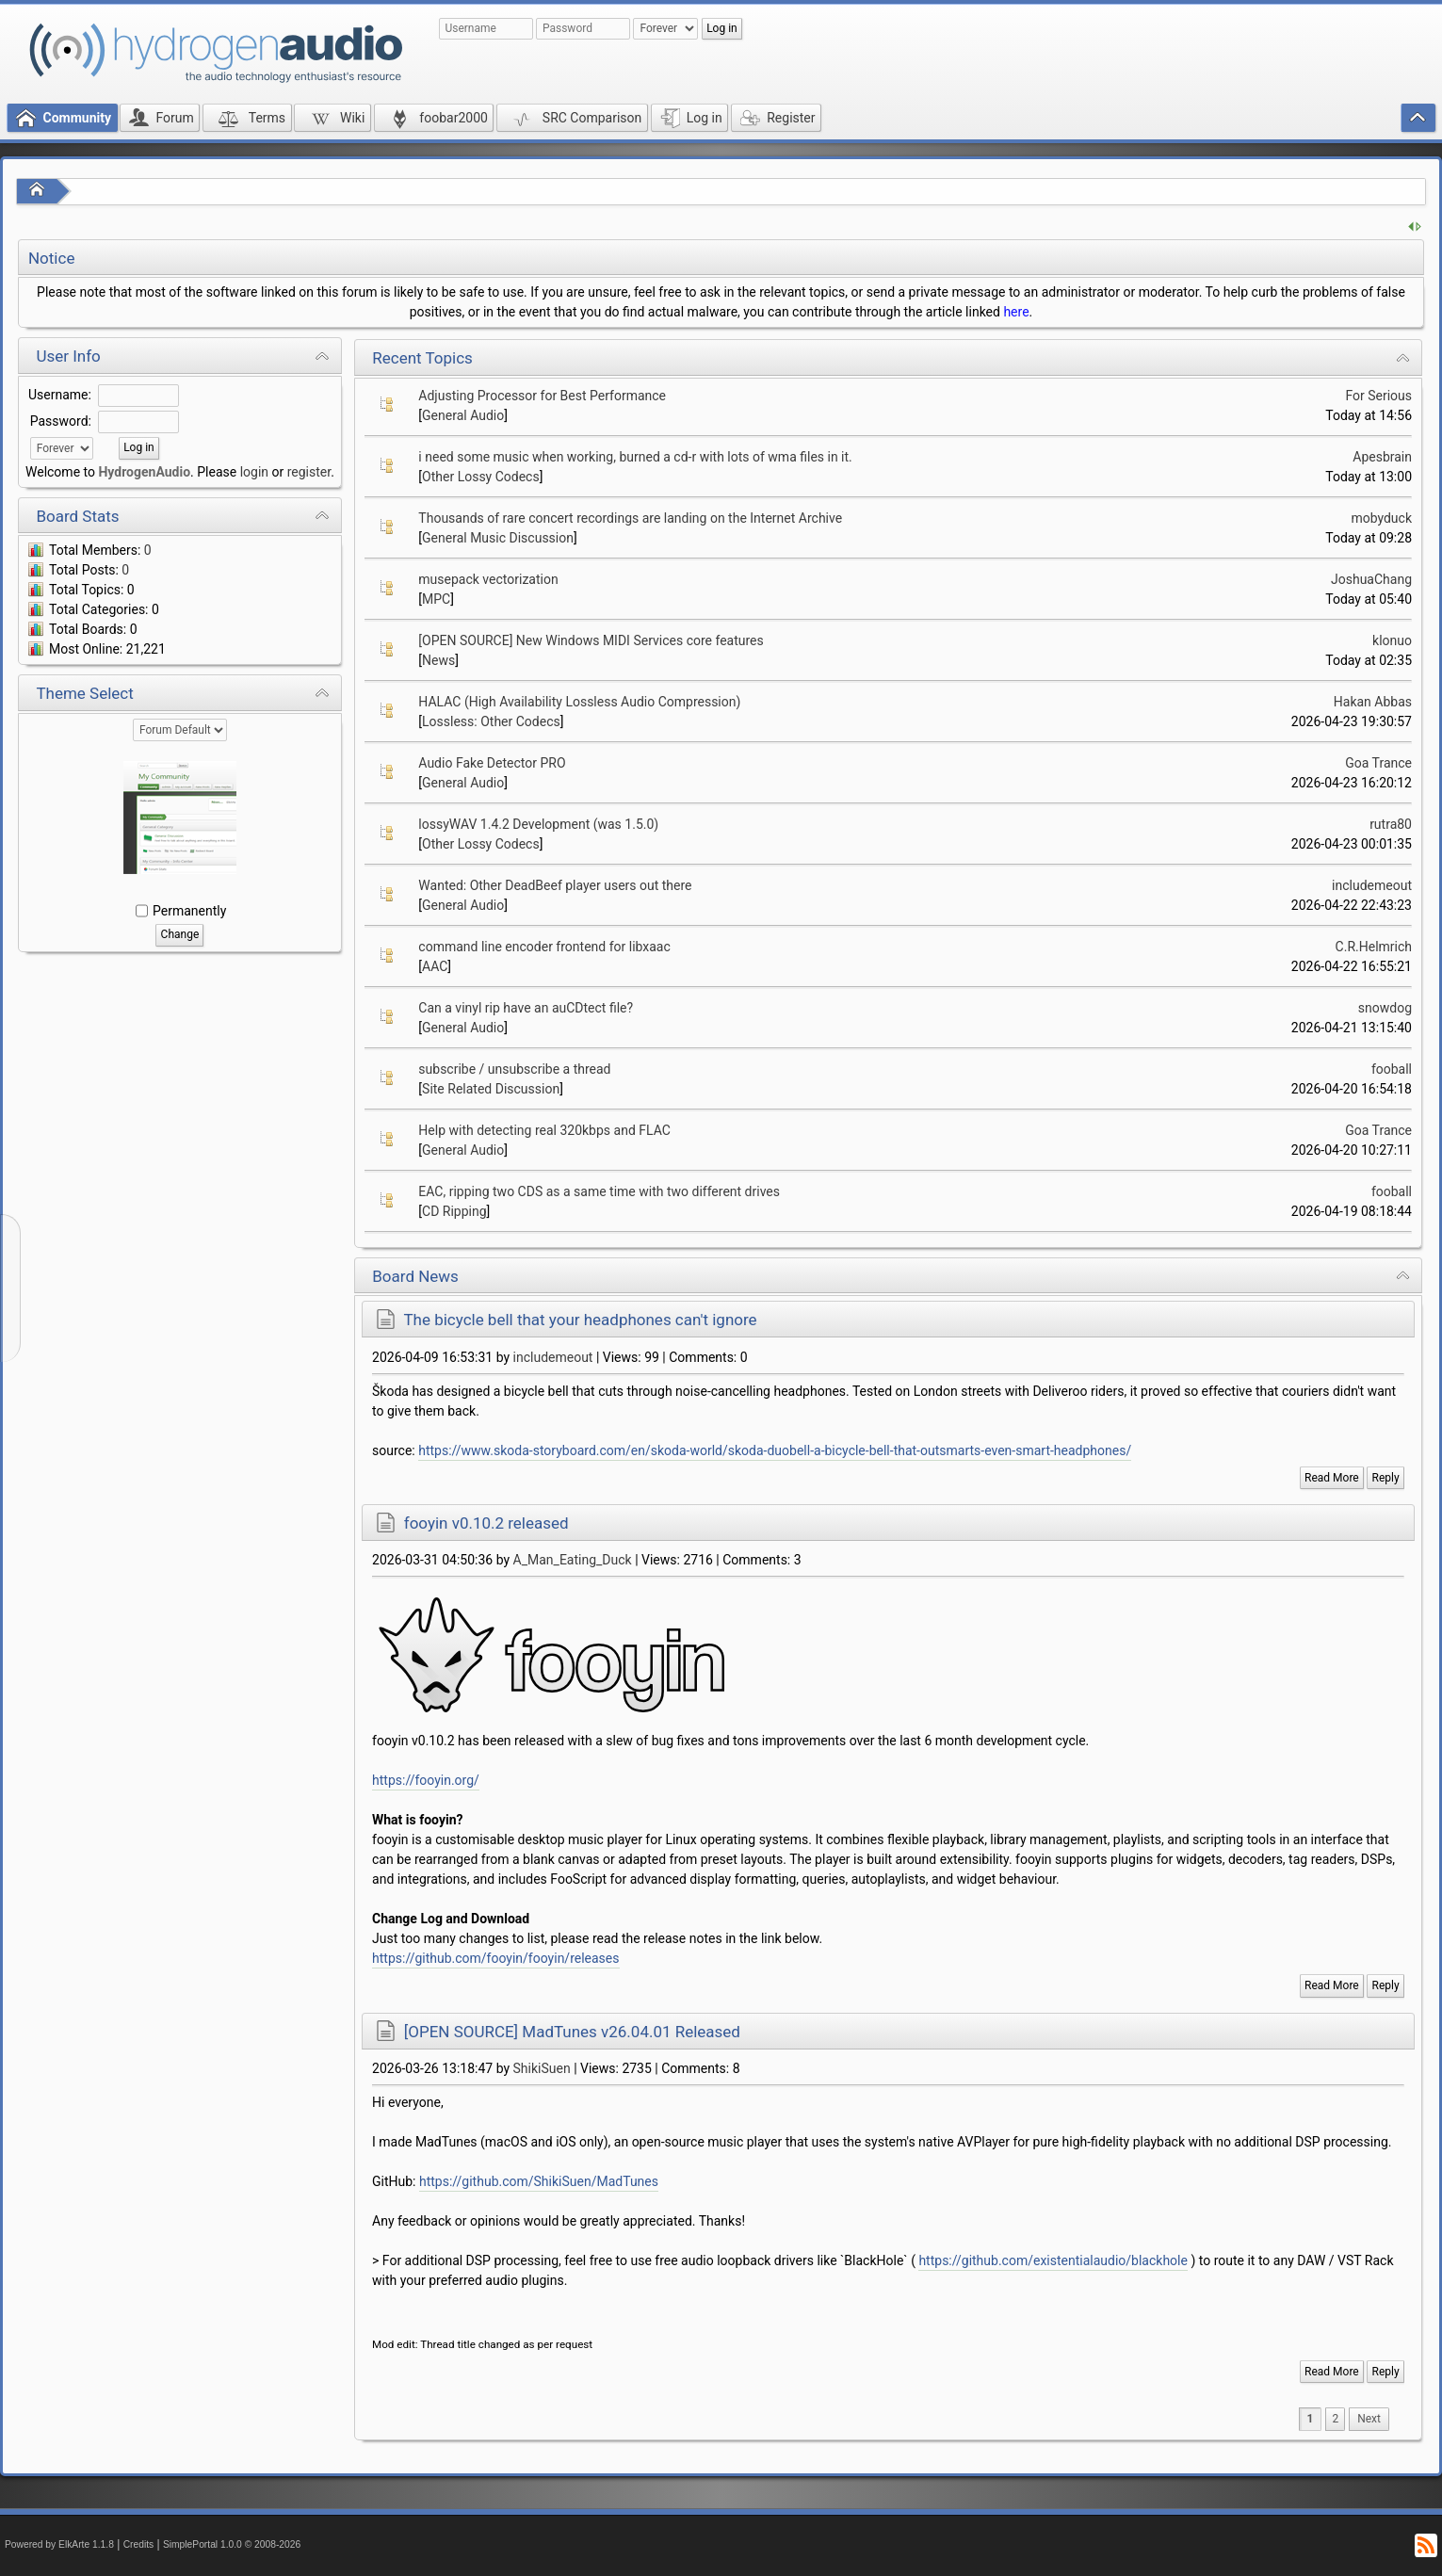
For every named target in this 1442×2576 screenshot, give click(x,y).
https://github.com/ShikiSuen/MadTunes (538, 2181)
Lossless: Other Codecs (491, 721)
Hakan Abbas (1373, 701)
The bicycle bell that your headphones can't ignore (579, 1319)
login (254, 471)
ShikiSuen (542, 2068)
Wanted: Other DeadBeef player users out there (554, 885)
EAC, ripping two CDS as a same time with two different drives (599, 1191)
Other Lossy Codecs (481, 476)
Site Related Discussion (490, 1088)
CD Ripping (454, 1211)
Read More (1331, 1477)
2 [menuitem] (1335, 2418)
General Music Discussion (498, 537)
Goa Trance (1378, 762)
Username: (59, 394)
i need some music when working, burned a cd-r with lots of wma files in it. (634, 456)
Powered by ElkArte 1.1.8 (59, 2544)
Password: (60, 421)
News (438, 660)
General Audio (463, 415)
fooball (1391, 1069)
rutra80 (1390, 824)
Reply (1386, 1477)
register (309, 471)
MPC (436, 599)
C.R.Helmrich (1374, 946)
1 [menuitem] (1310, 2418)
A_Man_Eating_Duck (572, 1559)
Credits (138, 2544)
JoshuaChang (1371, 579)
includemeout (1372, 885)
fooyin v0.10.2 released (486, 1523)
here (1016, 311)
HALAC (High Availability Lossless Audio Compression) (579, 701)
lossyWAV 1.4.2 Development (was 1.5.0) (538, 824)
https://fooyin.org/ (425, 1780)
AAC (434, 966)
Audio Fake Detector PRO (491, 762)
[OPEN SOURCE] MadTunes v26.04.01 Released (572, 2031)
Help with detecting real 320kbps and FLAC (544, 1130)
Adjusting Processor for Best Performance (542, 395)
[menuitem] (1369, 2419)
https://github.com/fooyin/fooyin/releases (495, 1958)
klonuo (1392, 640)
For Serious (1378, 395)
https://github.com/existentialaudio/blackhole (1053, 2260)
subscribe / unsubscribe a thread (514, 1069)
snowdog (1385, 1007)
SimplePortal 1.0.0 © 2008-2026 (231, 2544)
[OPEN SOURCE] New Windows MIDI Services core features (590, 640)
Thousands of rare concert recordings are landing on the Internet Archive (630, 518)
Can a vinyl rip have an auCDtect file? (525, 1007)
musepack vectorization (488, 579)
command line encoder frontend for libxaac (544, 946)
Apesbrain (1382, 456)
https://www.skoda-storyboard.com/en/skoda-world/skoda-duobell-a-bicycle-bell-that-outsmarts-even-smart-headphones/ (774, 1450)
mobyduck (1381, 518)
